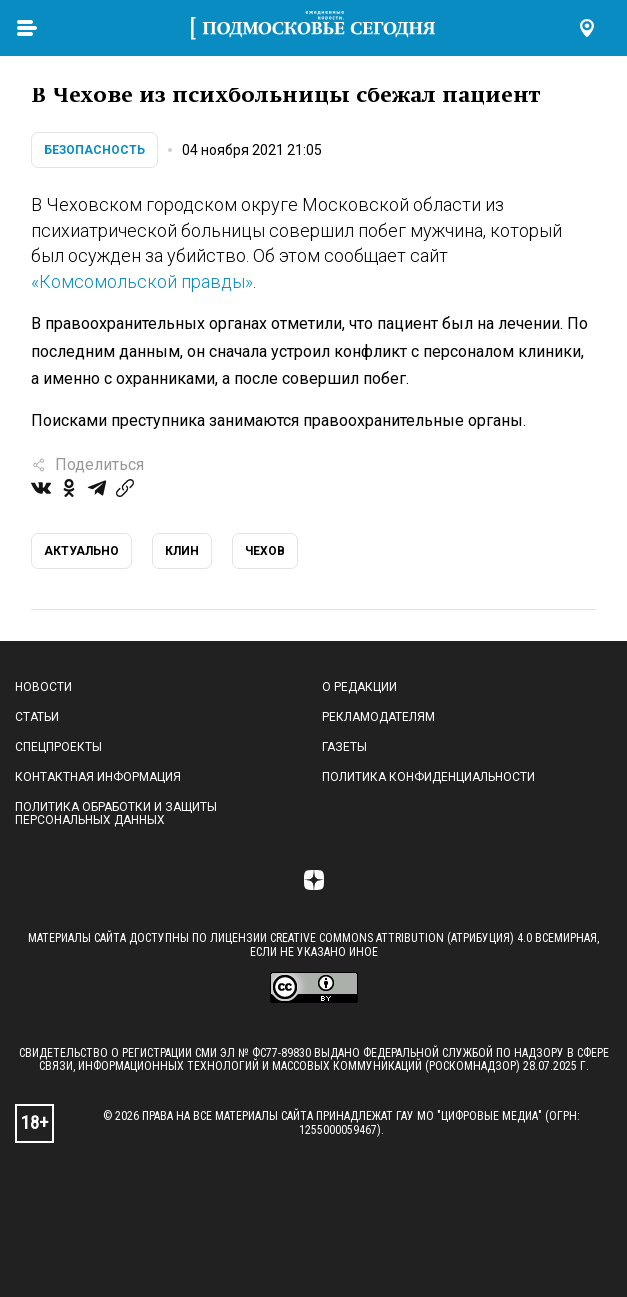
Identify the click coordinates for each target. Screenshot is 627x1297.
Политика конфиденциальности (428, 777)
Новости (43, 687)
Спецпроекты (58, 747)
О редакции (359, 687)
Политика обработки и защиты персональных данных (116, 814)
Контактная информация (98, 777)
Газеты (344, 747)
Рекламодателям (378, 717)
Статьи (37, 717)
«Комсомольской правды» (142, 281)
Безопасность (94, 150)
